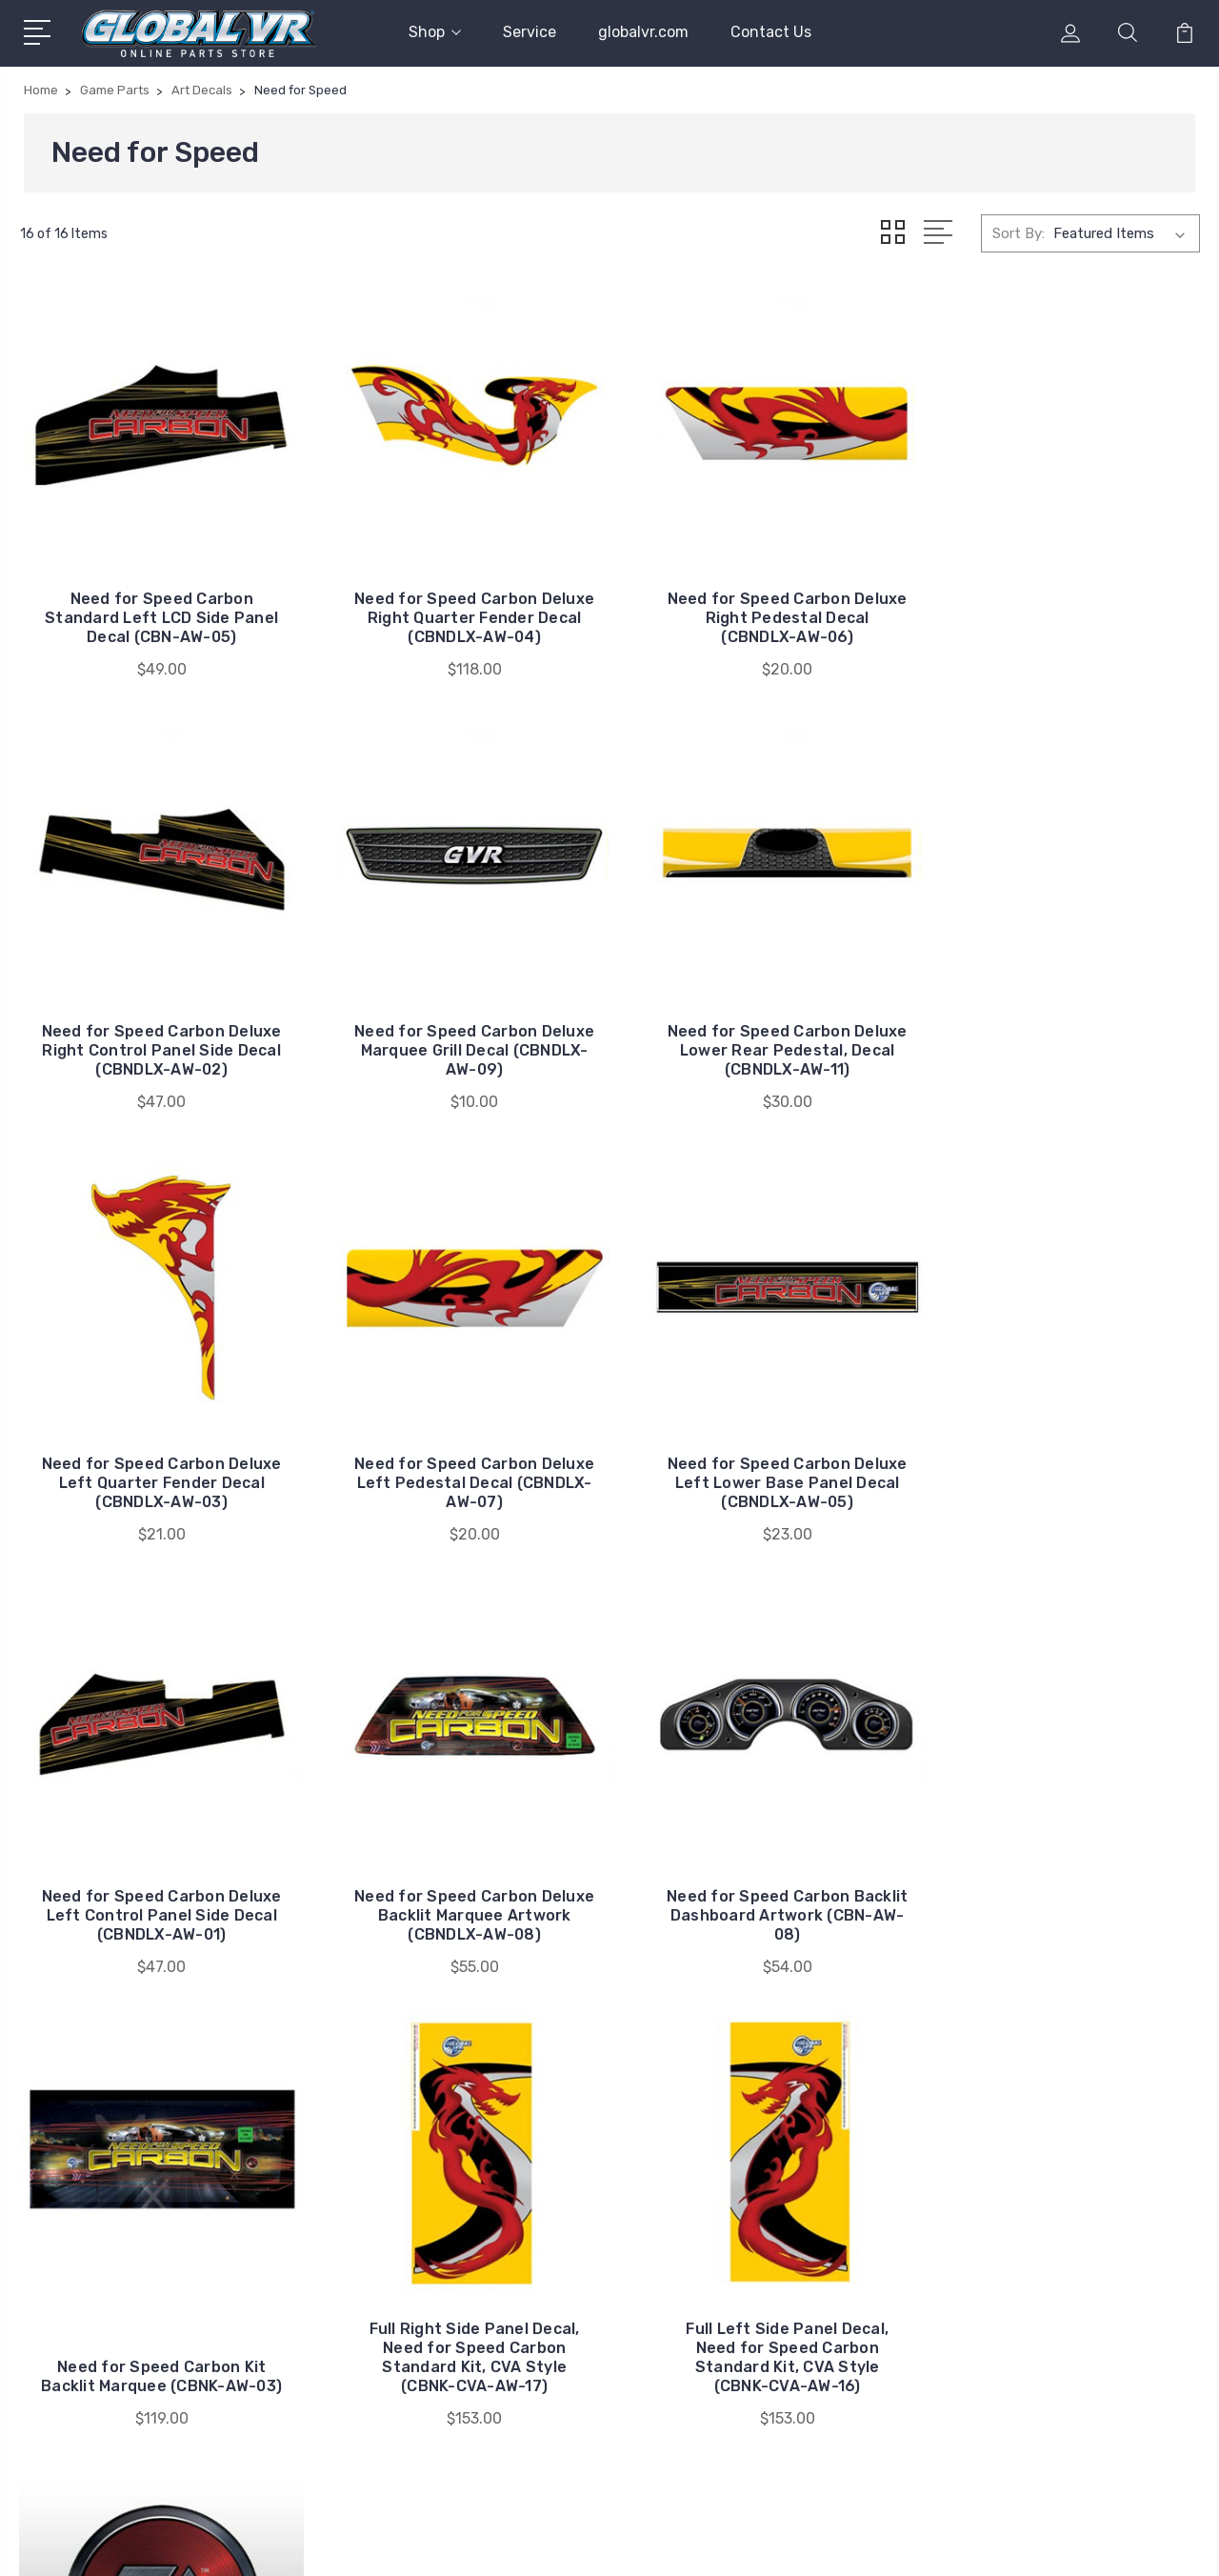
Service (529, 32)
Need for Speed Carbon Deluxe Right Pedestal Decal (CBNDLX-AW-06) (760, 605)
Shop (435, 32)
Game (1009, 2172)
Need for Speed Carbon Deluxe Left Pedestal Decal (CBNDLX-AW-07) (1062, 1026)
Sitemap (303, 2543)
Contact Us (770, 32)
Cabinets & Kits (1041, 2200)
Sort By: (1018, 232)
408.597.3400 (97, 2292)
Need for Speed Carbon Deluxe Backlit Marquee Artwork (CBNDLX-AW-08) (760, 1448)
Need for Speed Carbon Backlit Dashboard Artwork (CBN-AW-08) (1062, 1448)
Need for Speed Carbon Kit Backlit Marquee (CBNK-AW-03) (156, 1889)
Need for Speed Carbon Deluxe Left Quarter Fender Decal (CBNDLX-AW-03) (760, 1026)
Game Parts (1029, 2229)
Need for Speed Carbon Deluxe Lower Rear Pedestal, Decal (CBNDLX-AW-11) (459, 1026)
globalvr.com (643, 32)
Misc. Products (1039, 2257)
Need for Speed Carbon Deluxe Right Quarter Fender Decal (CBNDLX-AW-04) (458, 605)
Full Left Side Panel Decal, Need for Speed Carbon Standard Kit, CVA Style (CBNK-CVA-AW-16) (760, 1879)
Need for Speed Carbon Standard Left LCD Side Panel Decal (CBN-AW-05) (156, 605)
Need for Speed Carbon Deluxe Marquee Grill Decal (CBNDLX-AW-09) (156, 1026)
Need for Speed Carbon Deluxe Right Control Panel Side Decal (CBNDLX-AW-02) (1062, 605)
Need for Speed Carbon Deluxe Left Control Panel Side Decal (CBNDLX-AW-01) (458, 1448)
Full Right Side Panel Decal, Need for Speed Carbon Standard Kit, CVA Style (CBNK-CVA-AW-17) (458, 1879)
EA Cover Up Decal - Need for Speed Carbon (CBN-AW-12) (1062, 1898)
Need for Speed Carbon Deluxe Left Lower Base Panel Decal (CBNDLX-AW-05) (156, 1448)
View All (1017, 2286)
